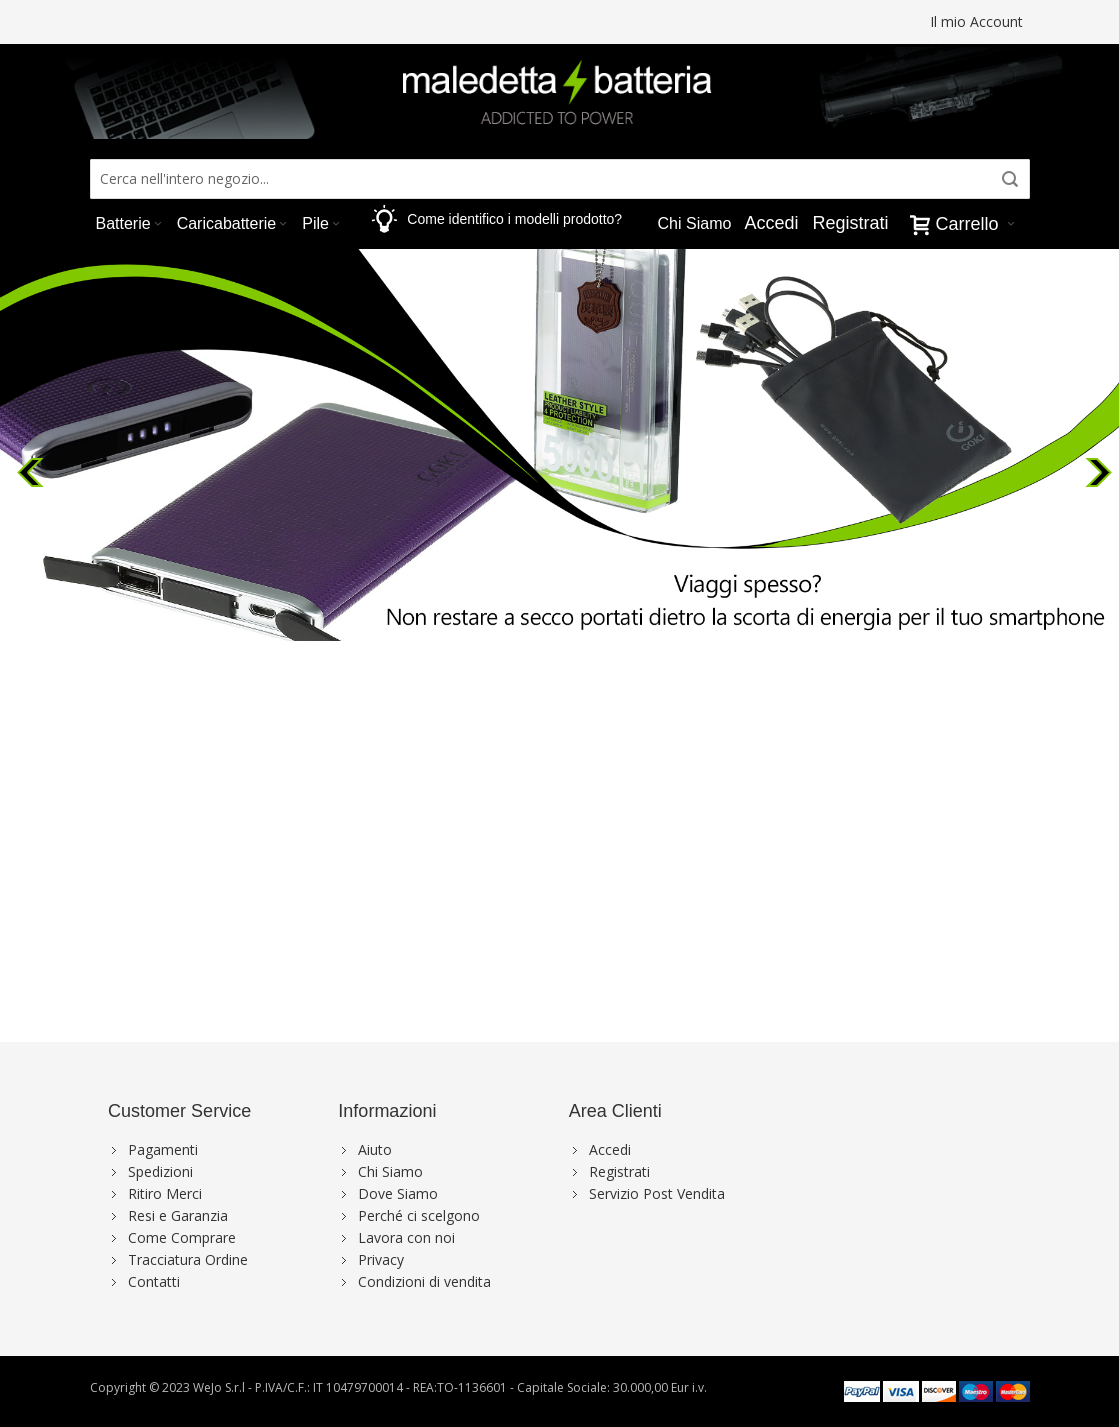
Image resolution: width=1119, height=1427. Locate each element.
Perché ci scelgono (419, 1215)
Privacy (381, 1259)
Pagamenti (163, 1149)
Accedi (771, 223)
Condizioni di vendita (424, 1281)
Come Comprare (182, 1237)
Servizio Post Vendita (657, 1193)
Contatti (154, 1281)
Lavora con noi (406, 1237)
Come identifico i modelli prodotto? (514, 219)
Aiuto (375, 1149)
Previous (33, 467)
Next (1101, 467)
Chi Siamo (390, 1171)
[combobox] (560, 179)
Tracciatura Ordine (188, 1259)
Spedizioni (160, 1171)
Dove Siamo (398, 1193)
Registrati (850, 223)
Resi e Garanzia (178, 1215)
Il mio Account (976, 21)
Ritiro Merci (165, 1193)
